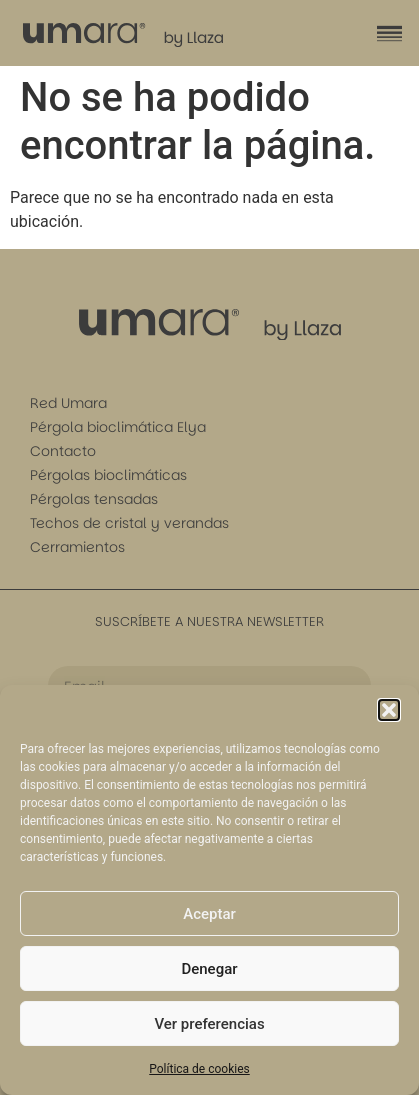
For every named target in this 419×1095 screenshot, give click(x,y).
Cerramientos (77, 547)
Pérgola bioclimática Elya (118, 427)
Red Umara (68, 403)
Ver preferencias (209, 1024)
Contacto (63, 451)
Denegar (209, 969)
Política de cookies (199, 1069)
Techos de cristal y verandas (129, 523)
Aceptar (209, 914)
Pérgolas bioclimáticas (108, 475)
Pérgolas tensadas (94, 499)
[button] (389, 710)
